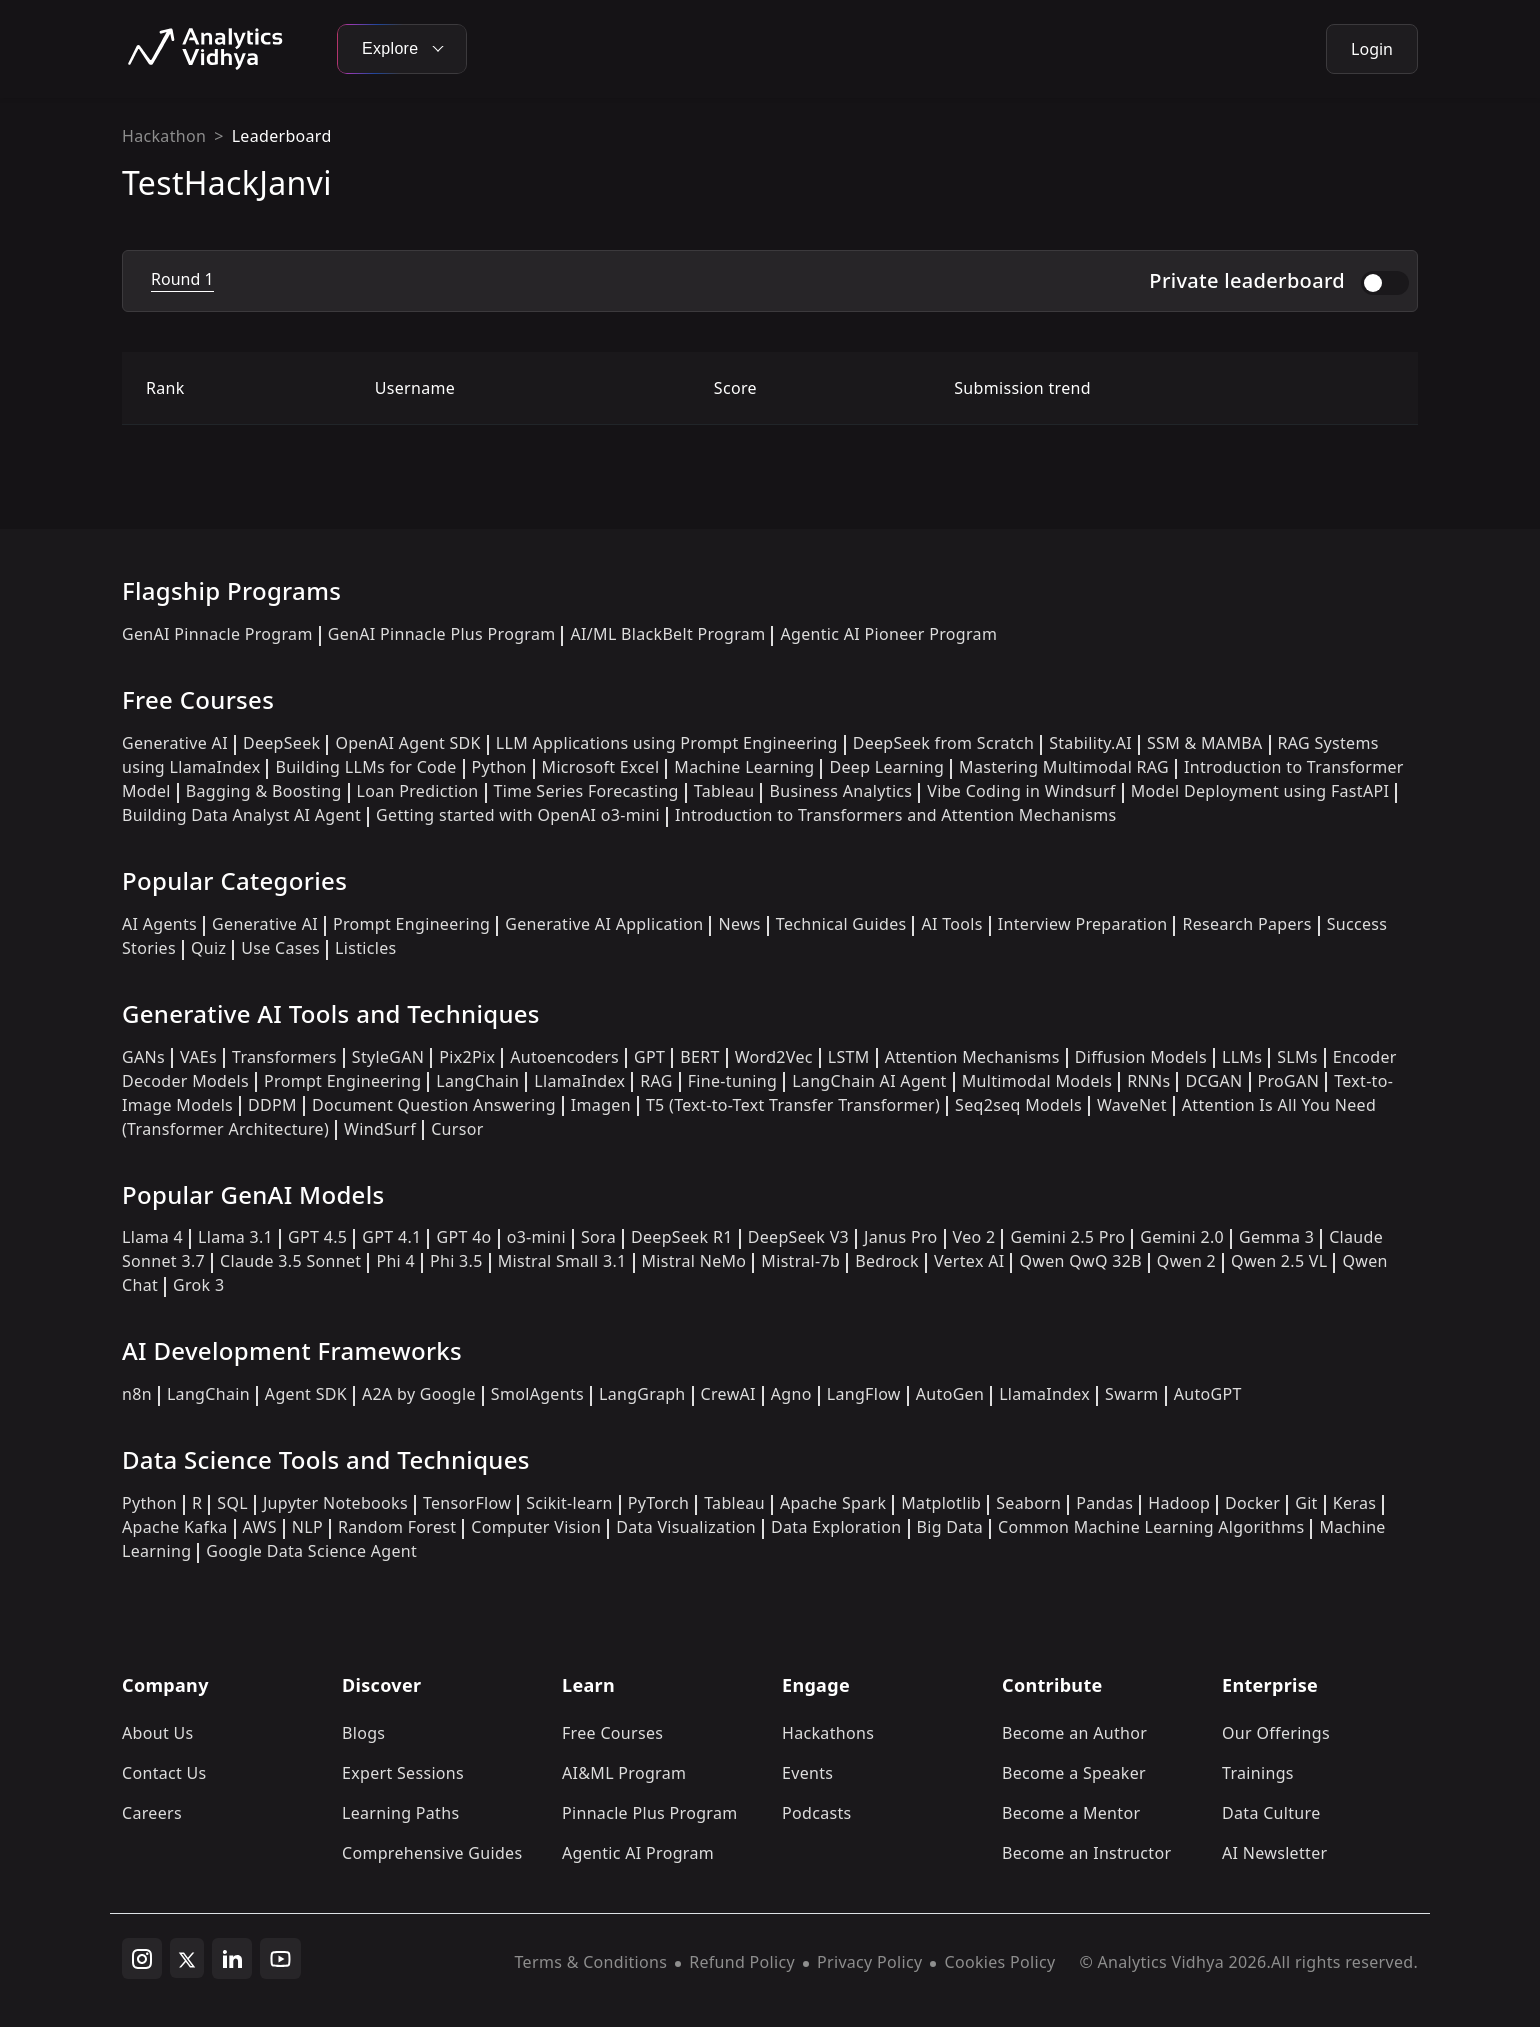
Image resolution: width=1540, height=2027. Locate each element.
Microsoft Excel (601, 767)
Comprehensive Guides (432, 1853)
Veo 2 (974, 1237)
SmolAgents (537, 1394)
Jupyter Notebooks (335, 1503)
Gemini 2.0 (1182, 1237)
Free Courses (612, 1733)
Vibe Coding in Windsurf (1021, 791)
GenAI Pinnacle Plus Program (442, 634)
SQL (232, 1503)
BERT (699, 1057)
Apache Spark (833, 1503)
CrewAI (728, 1394)
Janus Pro (900, 1237)
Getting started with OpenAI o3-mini (518, 815)
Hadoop (1179, 1503)
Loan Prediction (418, 791)
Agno (791, 1394)
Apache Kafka (175, 1527)
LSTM (849, 1057)
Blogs (363, 1733)
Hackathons (828, 1733)
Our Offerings (1276, 1733)
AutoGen (950, 1394)
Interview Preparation (1083, 924)
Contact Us (164, 1773)
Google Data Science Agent (311, 1551)
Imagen (601, 1105)
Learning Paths (400, 1813)
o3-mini (536, 1237)
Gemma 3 (1276, 1237)
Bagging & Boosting (264, 791)
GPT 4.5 (317, 1237)
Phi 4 (395, 1261)
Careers (152, 1813)
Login (1372, 49)
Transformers (284, 1057)
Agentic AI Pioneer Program (888, 634)
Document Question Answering (434, 1105)
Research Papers (1246, 924)
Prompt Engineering (411, 924)
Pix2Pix (467, 1057)
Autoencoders (564, 1057)
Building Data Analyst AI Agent (241, 815)
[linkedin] (232, 1959)
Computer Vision (536, 1527)
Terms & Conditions (591, 1962)
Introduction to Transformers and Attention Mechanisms (895, 815)
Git (1306, 1503)
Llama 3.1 (235, 1237)
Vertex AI (969, 1261)
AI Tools (951, 924)
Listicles (365, 948)
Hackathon (164, 136)
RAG (656, 1081)
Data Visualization (686, 1527)
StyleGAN (388, 1057)
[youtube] (280, 1959)
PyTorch (658, 1503)
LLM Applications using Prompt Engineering (667, 743)
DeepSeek (282, 743)
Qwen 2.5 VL (1279, 1261)
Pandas (1104, 1503)
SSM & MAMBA (1205, 743)
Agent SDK (306, 1394)
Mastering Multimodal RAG (1064, 767)
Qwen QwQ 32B (1080, 1261)
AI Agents (159, 924)
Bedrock (887, 1261)
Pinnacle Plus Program (650, 1813)
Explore (402, 48)
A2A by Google (419, 1394)
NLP (307, 1527)
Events (807, 1773)
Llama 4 (152, 1237)
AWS (260, 1527)
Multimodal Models (1037, 1081)
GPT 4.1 (391, 1237)
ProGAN (1289, 1081)
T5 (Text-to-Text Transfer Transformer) (793, 1105)
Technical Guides (841, 924)
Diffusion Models (1141, 1057)
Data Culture (1271, 1813)
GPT (649, 1057)
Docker (1252, 1503)
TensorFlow (467, 1503)
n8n (137, 1394)
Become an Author (1074, 1733)
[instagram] (142, 1959)
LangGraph (642, 1394)
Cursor (457, 1129)
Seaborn (1028, 1503)
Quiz (208, 948)
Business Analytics (840, 791)
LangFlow (864, 1394)
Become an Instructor (1086, 1853)
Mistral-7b (800, 1261)
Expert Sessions (403, 1773)
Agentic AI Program (638, 1853)
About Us (158, 1733)
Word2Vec (774, 1057)
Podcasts (817, 1813)
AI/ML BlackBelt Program (667, 634)
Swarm (1132, 1394)
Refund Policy (742, 1962)
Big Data (950, 1527)
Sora (598, 1237)
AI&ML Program (624, 1773)
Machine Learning (744, 767)
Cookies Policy (999, 1962)
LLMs (1242, 1057)
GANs (143, 1057)
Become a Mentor (1071, 1813)
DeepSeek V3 (798, 1237)
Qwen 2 (1186, 1261)
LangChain (477, 1081)
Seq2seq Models (1018, 1105)
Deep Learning (886, 767)
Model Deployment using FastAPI (1260, 791)
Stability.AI (1090, 743)
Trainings (1258, 1773)
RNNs (1148, 1081)
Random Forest (397, 1527)
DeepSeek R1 (682, 1237)
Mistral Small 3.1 (562, 1261)
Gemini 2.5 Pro (1067, 1237)
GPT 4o (463, 1237)
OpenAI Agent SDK (407, 743)
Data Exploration (836, 1527)
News (739, 924)
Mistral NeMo (694, 1261)
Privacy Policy (869, 1962)
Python (499, 767)
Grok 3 (198, 1285)
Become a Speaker (1074, 1773)
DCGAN (1213, 1081)
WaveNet (1132, 1105)
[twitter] (187, 1958)
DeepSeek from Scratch (944, 743)
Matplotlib (941, 1503)
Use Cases (280, 948)
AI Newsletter (1274, 1853)
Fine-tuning (732, 1081)
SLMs (1297, 1057)
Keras (1354, 1503)
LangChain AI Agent (869, 1081)
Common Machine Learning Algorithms (1151, 1527)
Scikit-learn (569, 1503)
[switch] (1385, 283)
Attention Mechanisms (972, 1057)
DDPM (272, 1105)
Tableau (724, 791)
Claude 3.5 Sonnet (290, 1261)
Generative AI (175, 743)
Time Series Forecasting (586, 791)
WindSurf (380, 1129)
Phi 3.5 (456, 1261)
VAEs (198, 1057)
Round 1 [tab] (182, 279)
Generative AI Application (604, 924)
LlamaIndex (579, 1081)
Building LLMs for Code (365, 767)
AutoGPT (1208, 1394)
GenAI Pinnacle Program (217, 634)
